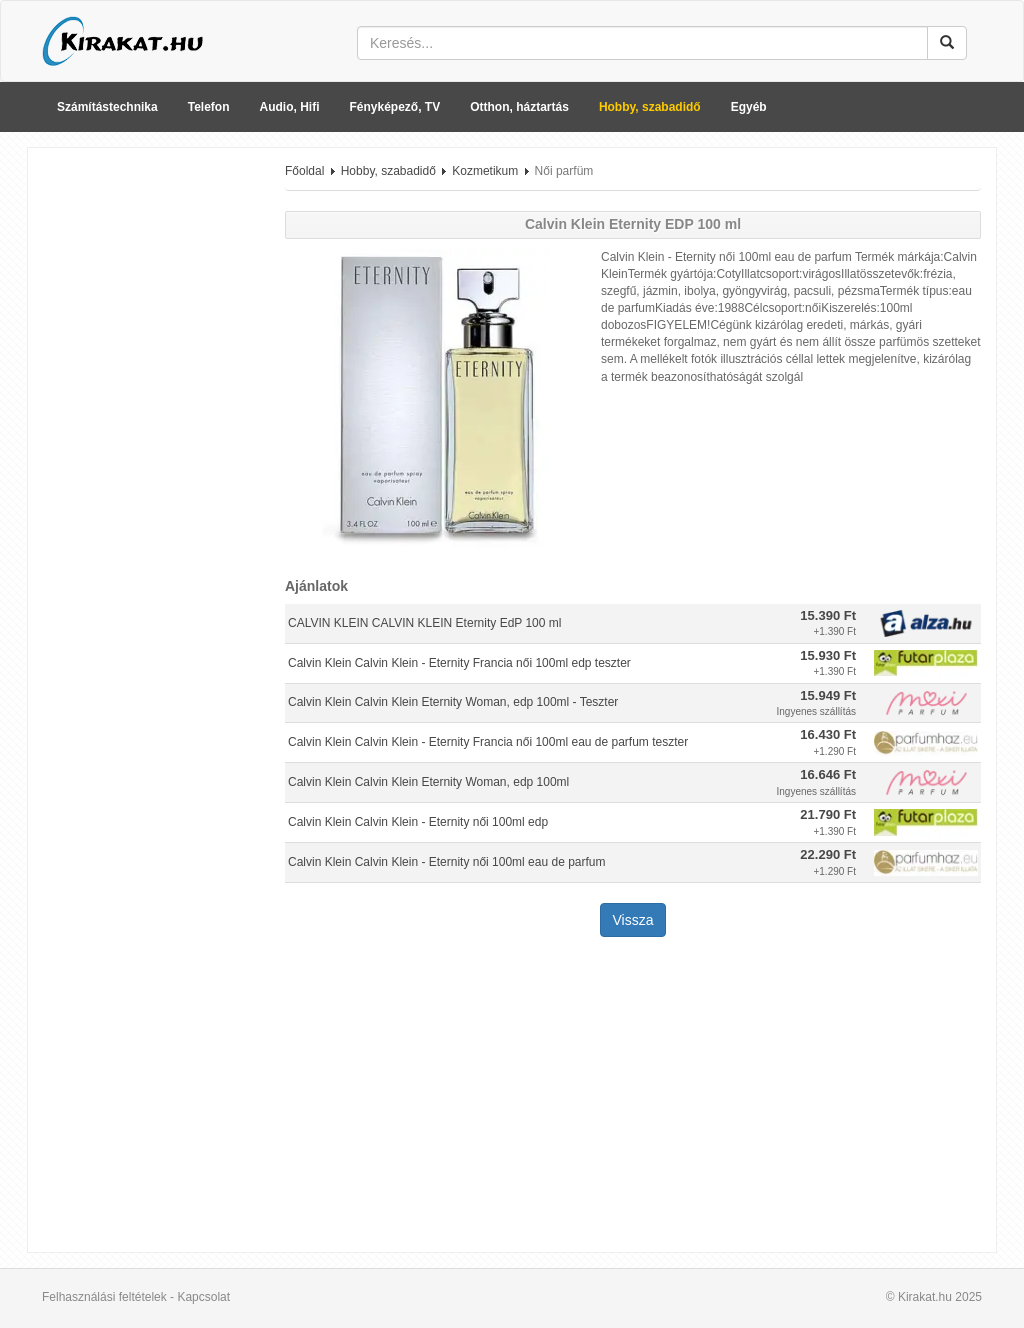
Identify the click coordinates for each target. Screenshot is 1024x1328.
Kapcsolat (203, 1297)
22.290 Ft (828, 854)
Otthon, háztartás (519, 107)
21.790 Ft (828, 814)
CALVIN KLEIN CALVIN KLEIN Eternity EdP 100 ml (424, 623)
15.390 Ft (828, 615)
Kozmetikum (485, 171)
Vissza (633, 920)
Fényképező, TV (395, 107)
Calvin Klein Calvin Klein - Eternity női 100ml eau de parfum (447, 862)
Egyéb (749, 107)
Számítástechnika (107, 107)
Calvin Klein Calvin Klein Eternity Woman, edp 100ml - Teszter (453, 702)
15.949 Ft (828, 695)
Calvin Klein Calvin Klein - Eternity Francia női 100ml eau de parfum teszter (488, 742)
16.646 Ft (828, 774)
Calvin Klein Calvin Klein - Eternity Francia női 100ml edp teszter (459, 663)
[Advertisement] (149, 463)
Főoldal (304, 171)
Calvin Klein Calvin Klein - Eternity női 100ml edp (418, 822)
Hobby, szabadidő (650, 107)
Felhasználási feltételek (104, 1297)
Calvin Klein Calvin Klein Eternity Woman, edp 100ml (428, 782)
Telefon (209, 107)
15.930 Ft (828, 655)
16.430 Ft (828, 734)
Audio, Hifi (290, 107)
